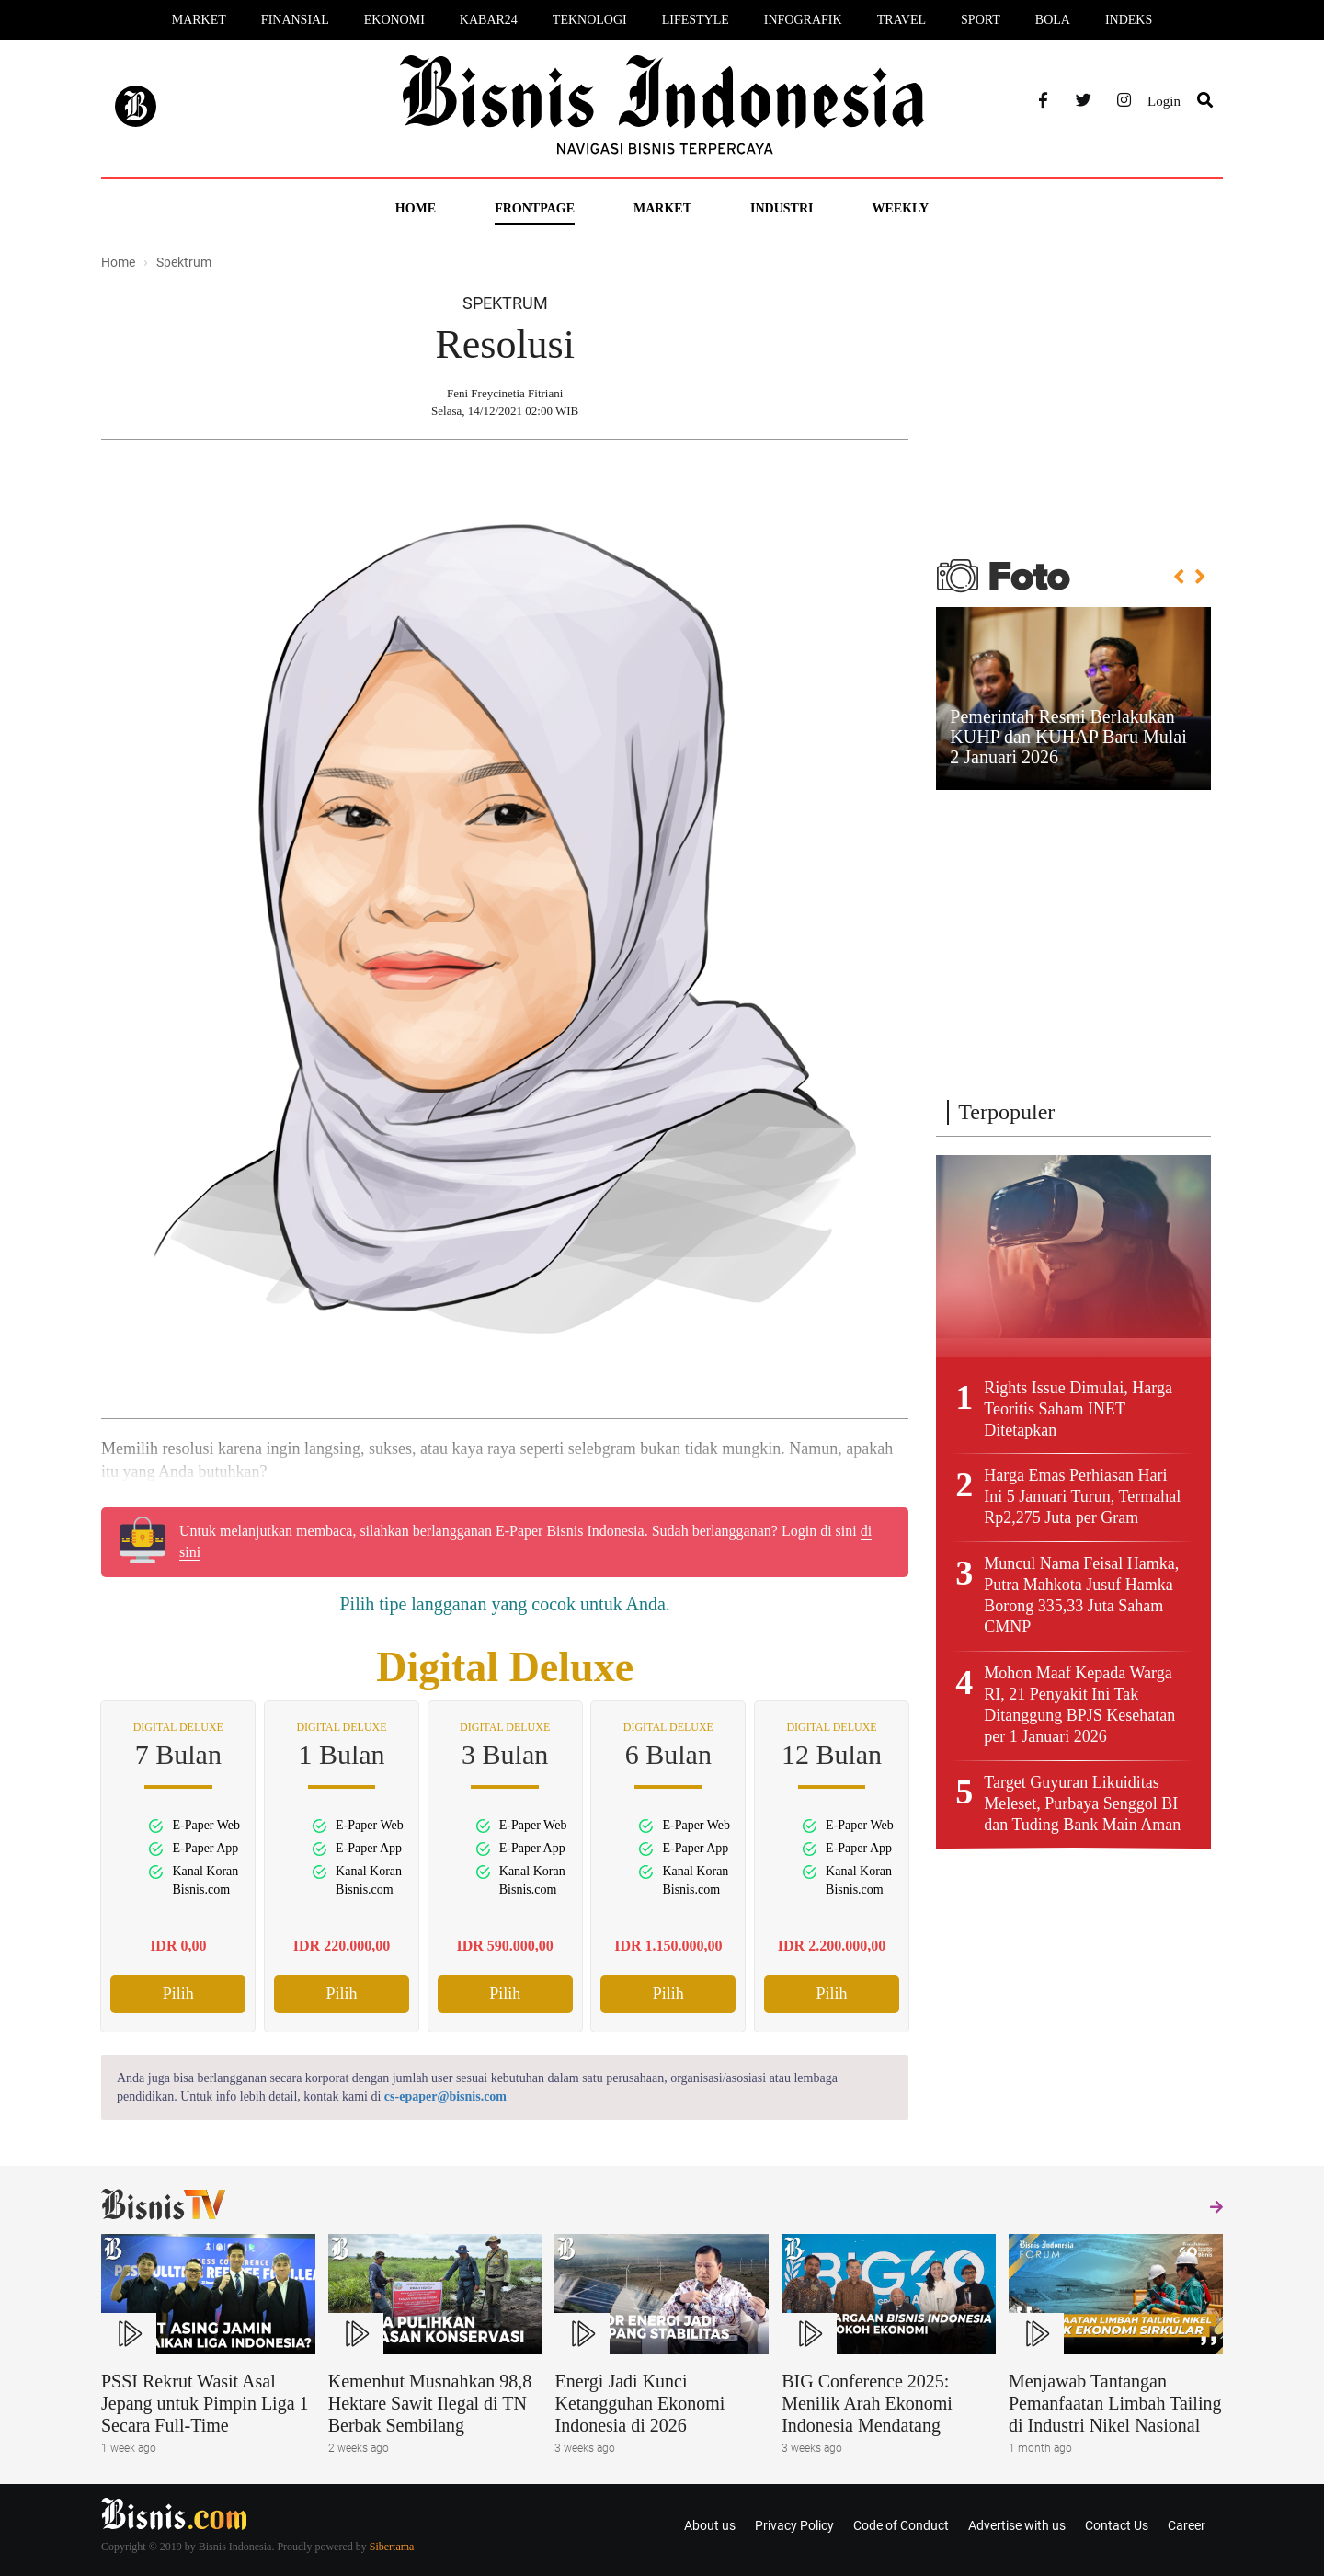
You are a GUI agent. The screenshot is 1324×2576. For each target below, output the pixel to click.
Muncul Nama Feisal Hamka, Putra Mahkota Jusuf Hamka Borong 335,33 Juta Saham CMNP (1081, 1595)
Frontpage (535, 208)
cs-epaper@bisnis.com (445, 2096)
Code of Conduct (901, 2525)
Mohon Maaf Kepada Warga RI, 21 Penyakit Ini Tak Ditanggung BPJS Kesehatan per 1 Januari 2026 (1079, 1705)
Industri (781, 208)
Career (1186, 2525)
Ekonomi (394, 20)
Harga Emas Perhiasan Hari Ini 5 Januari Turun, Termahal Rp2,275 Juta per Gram (1082, 1496)
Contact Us (1116, 2525)
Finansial (295, 20)
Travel (901, 20)
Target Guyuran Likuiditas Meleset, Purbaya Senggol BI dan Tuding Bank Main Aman (1082, 1803)
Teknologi (590, 20)
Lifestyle (695, 20)
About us (710, 2525)
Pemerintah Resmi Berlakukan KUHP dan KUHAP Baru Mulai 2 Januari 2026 (1068, 736)
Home (415, 208)
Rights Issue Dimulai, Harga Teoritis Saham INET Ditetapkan (1078, 1409)
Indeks (1128, 20)
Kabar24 (489, 20)
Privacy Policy (794, 2525)
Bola (1052, 20)
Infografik (803, 20)
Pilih (178, 1994)
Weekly (900, 208)
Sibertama (392, 2546)
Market (199, 20)
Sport (980, 20)
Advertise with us (1017, 2525)
